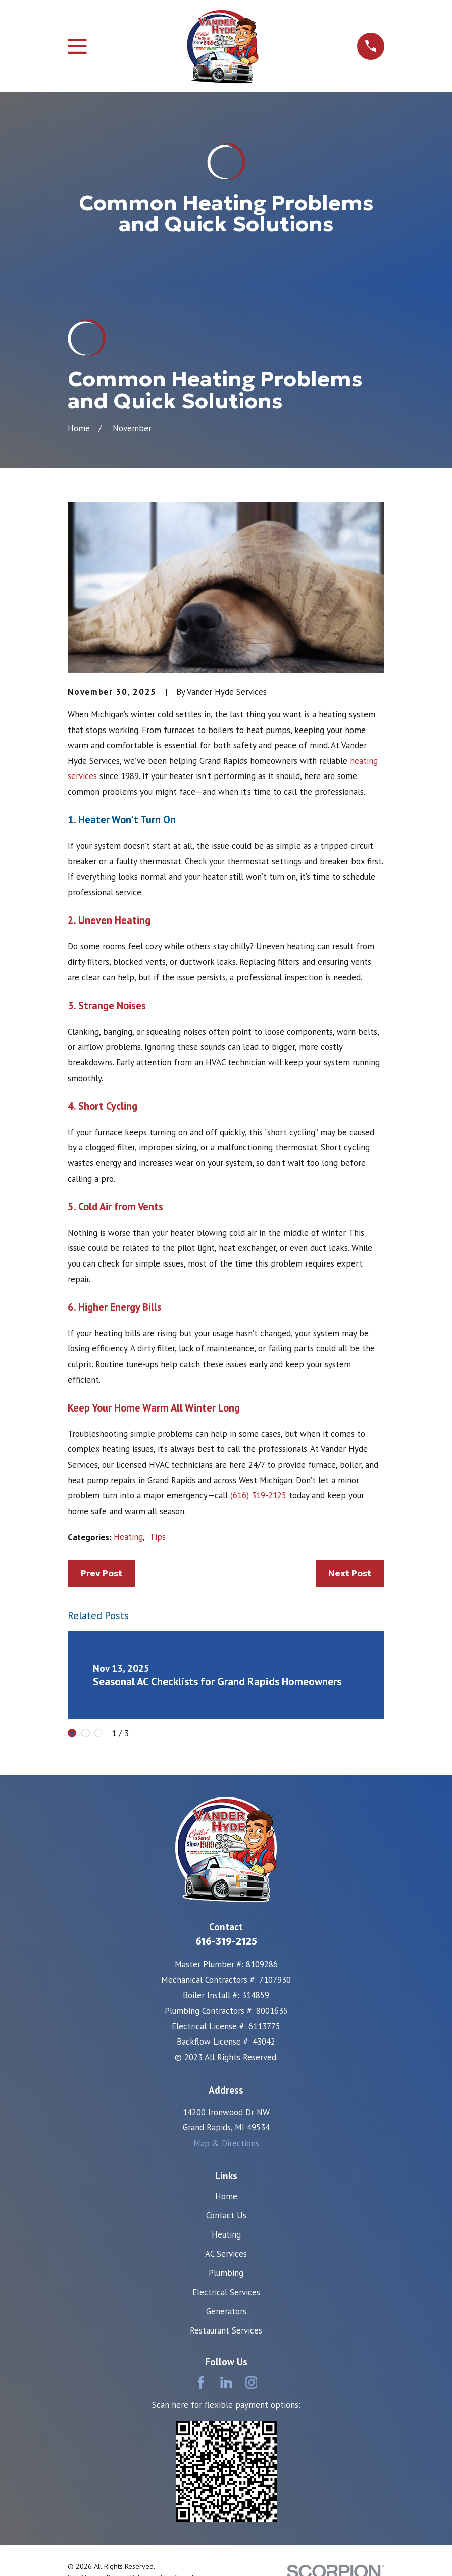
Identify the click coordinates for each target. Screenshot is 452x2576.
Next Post (349, 1416)
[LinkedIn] (226, 2226)
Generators (226, 2154)
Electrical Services (226, 2135)
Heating (128, 1380)
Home (226, 2039)
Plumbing (226, 2116)
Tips (157, 1380)
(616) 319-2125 (258, 1339)
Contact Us (226, 2058)
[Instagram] (251, 2226)
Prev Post (101, 1416)
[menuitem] (81, 2421)
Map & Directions (226, 1986)
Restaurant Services (226, 2173)
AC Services (226, 2097)
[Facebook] (201, 2226)
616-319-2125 (226, 1785)
